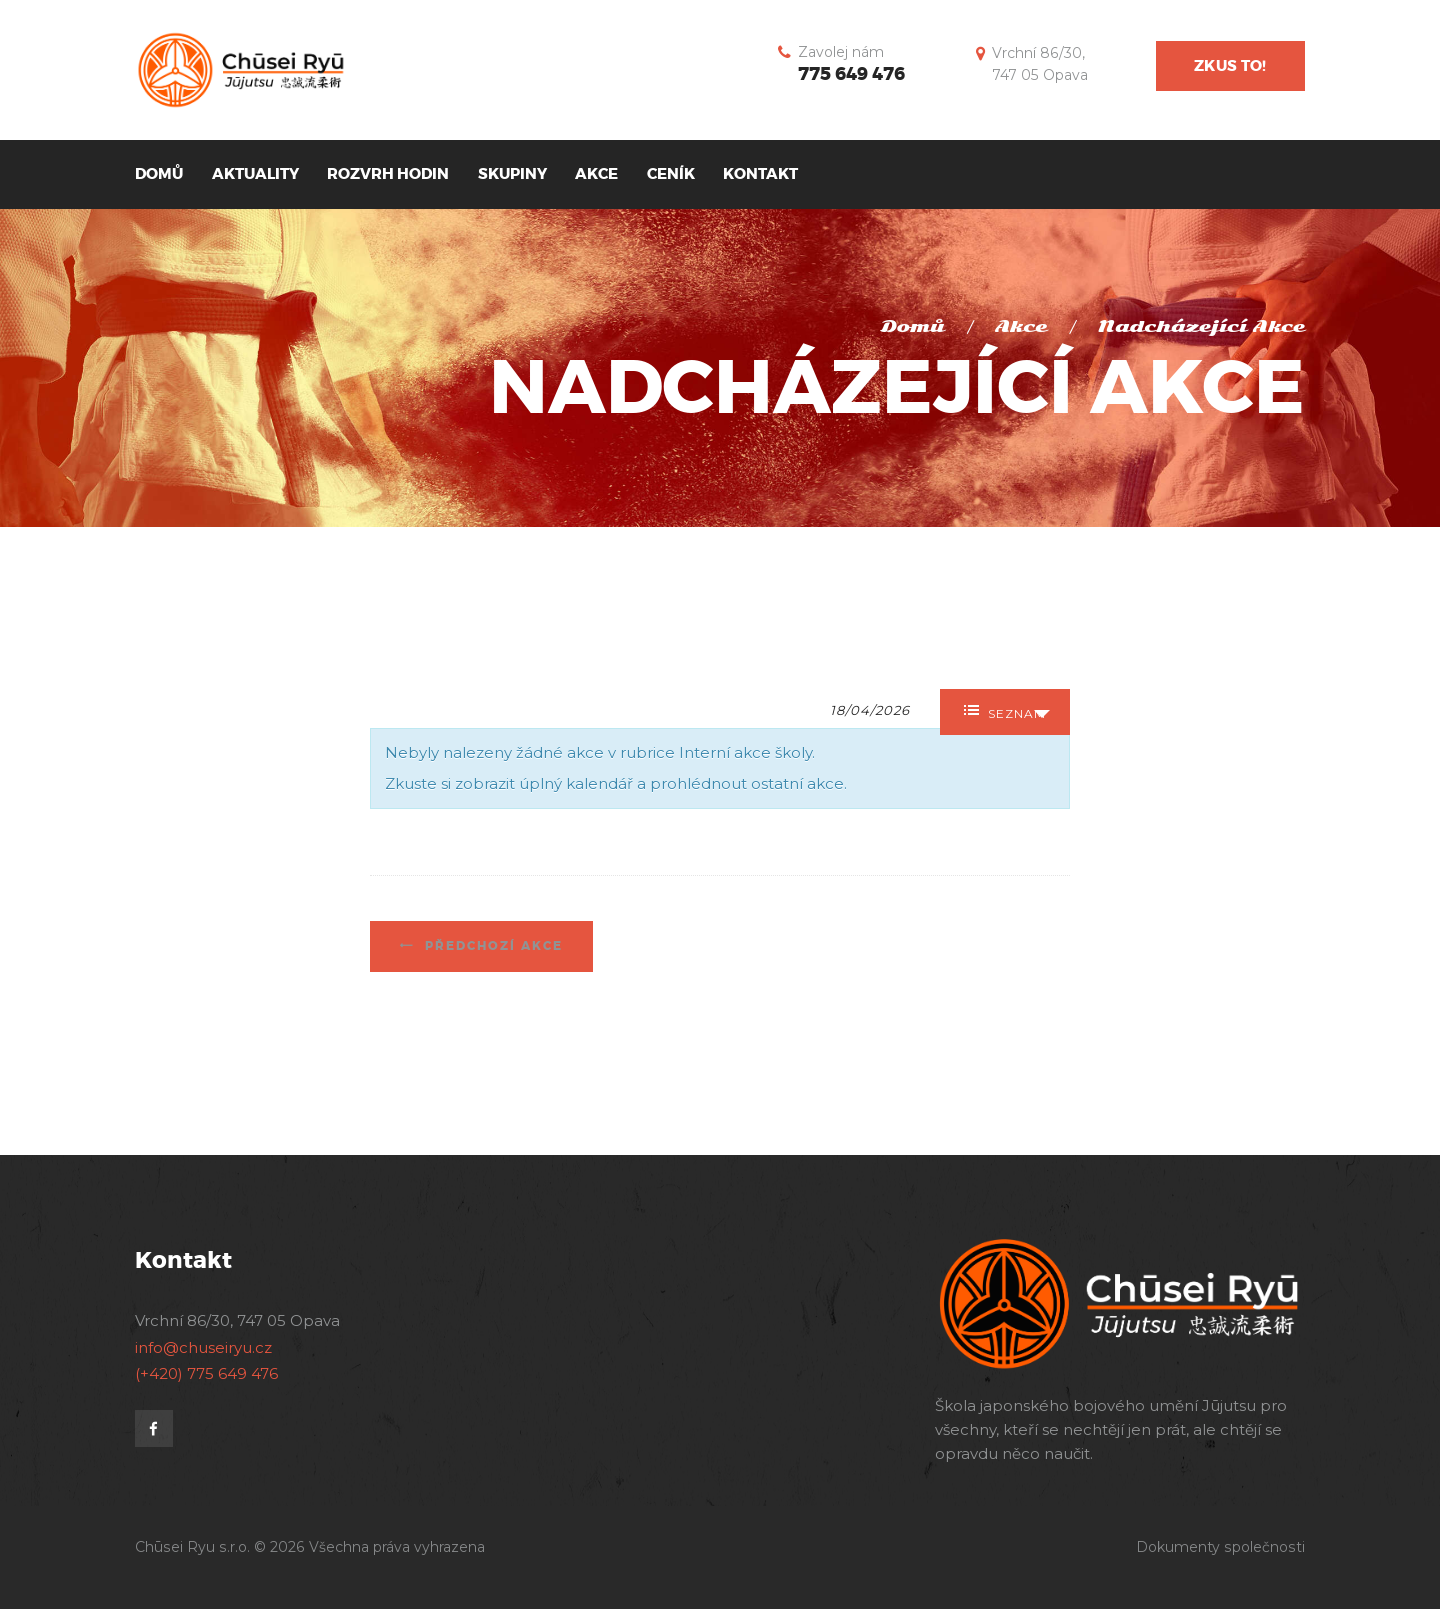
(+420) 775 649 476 (206, 1373)
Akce (1021, 326)
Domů (913, 326)
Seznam (1005, 711)
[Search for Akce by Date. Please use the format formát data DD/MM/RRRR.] (880, 708)
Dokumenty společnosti (1220, 1547)
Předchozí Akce (491, 946)
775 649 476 (851, 74)
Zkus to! (1230, 66)
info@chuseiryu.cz (203, 1347)
